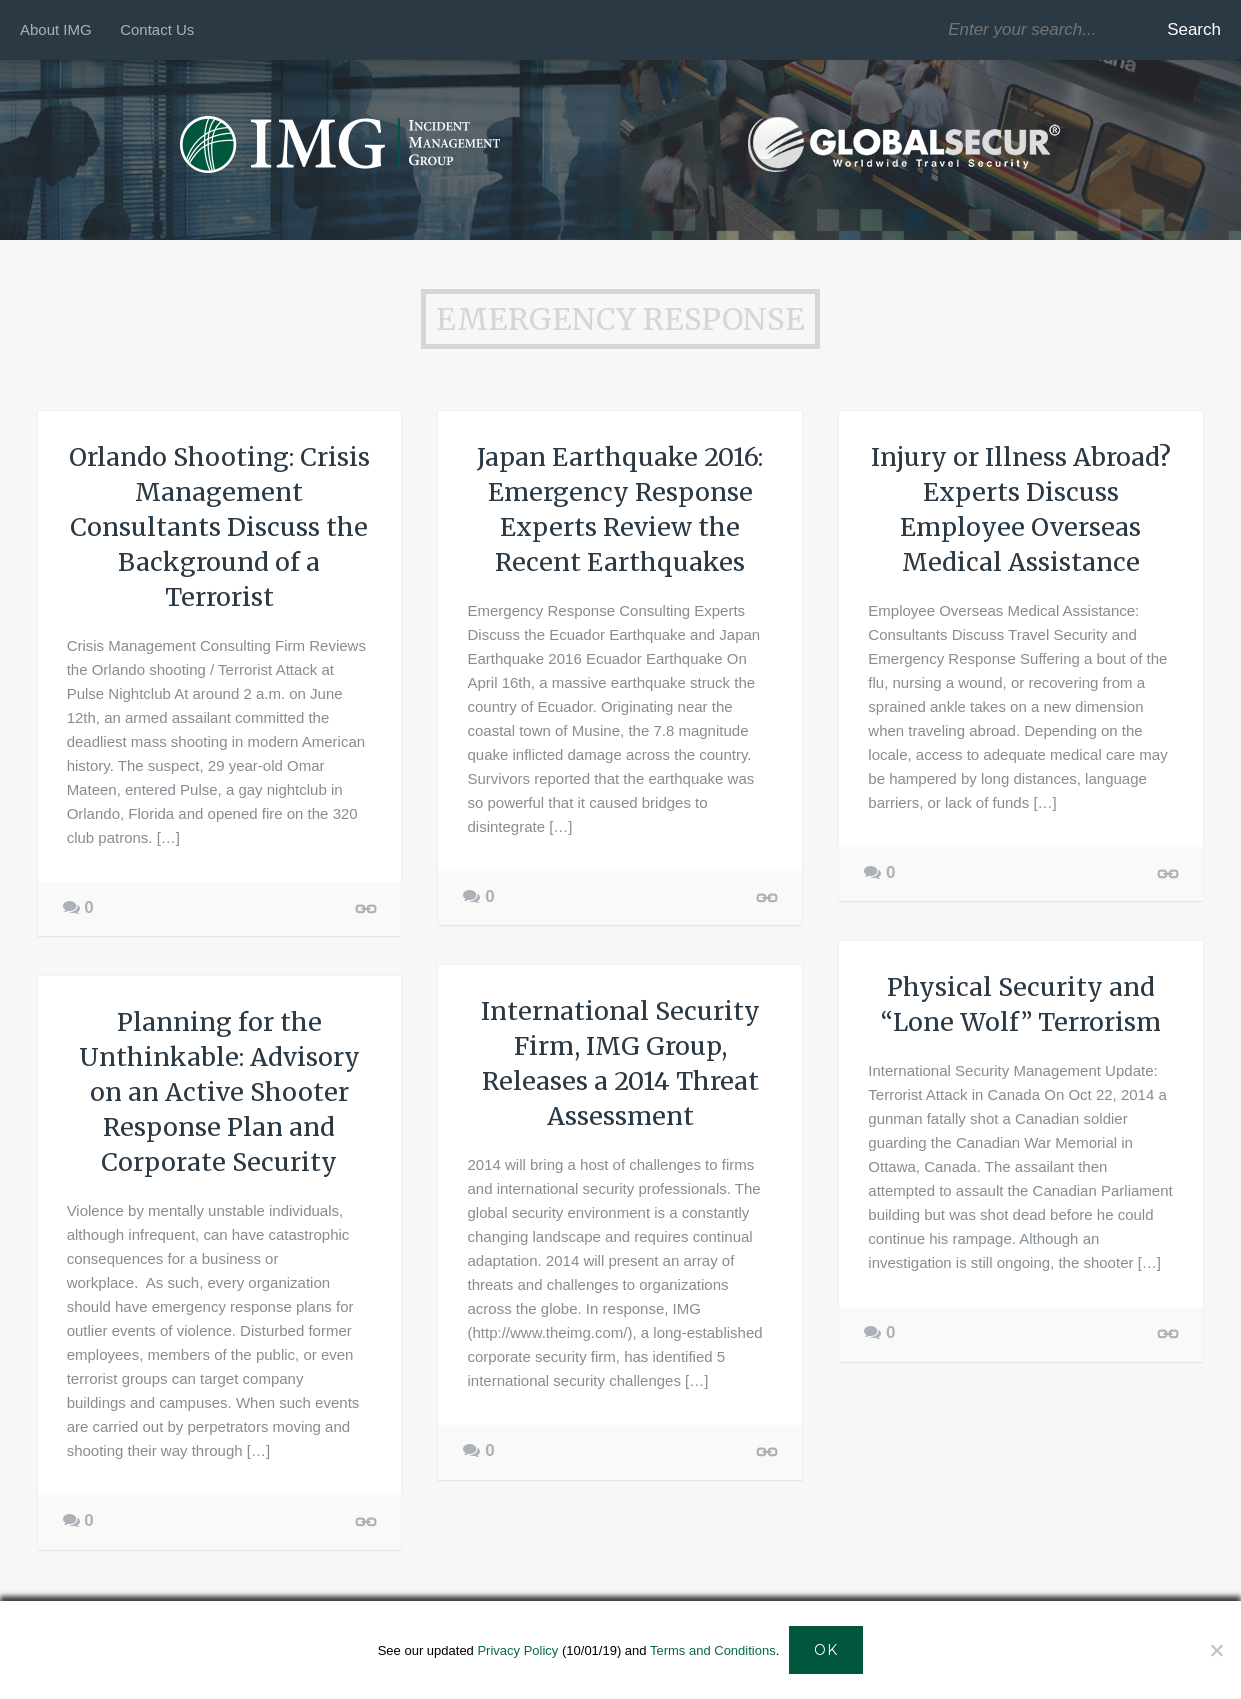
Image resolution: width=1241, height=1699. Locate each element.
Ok (826, 1650)
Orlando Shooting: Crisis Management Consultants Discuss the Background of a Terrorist (219, 527)
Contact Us (157, 29)
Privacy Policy (517, 1650)
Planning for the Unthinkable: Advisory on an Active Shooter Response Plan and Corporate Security (219, 1092)
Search (1194, 29)
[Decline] (1216, 1650)
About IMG (56, 29)
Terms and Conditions (713, 1650)
